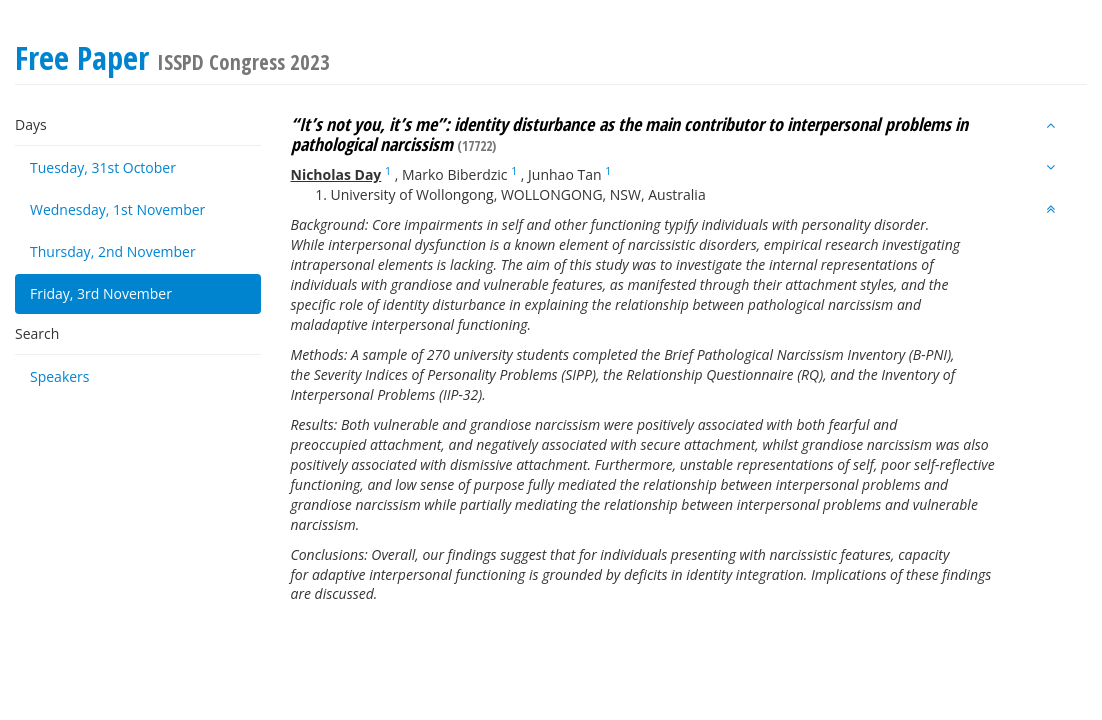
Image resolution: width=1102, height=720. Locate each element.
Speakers (60, 376)
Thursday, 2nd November (113, 251)
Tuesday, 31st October (103, 167)
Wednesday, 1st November (117, 209)
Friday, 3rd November (101, 293)
